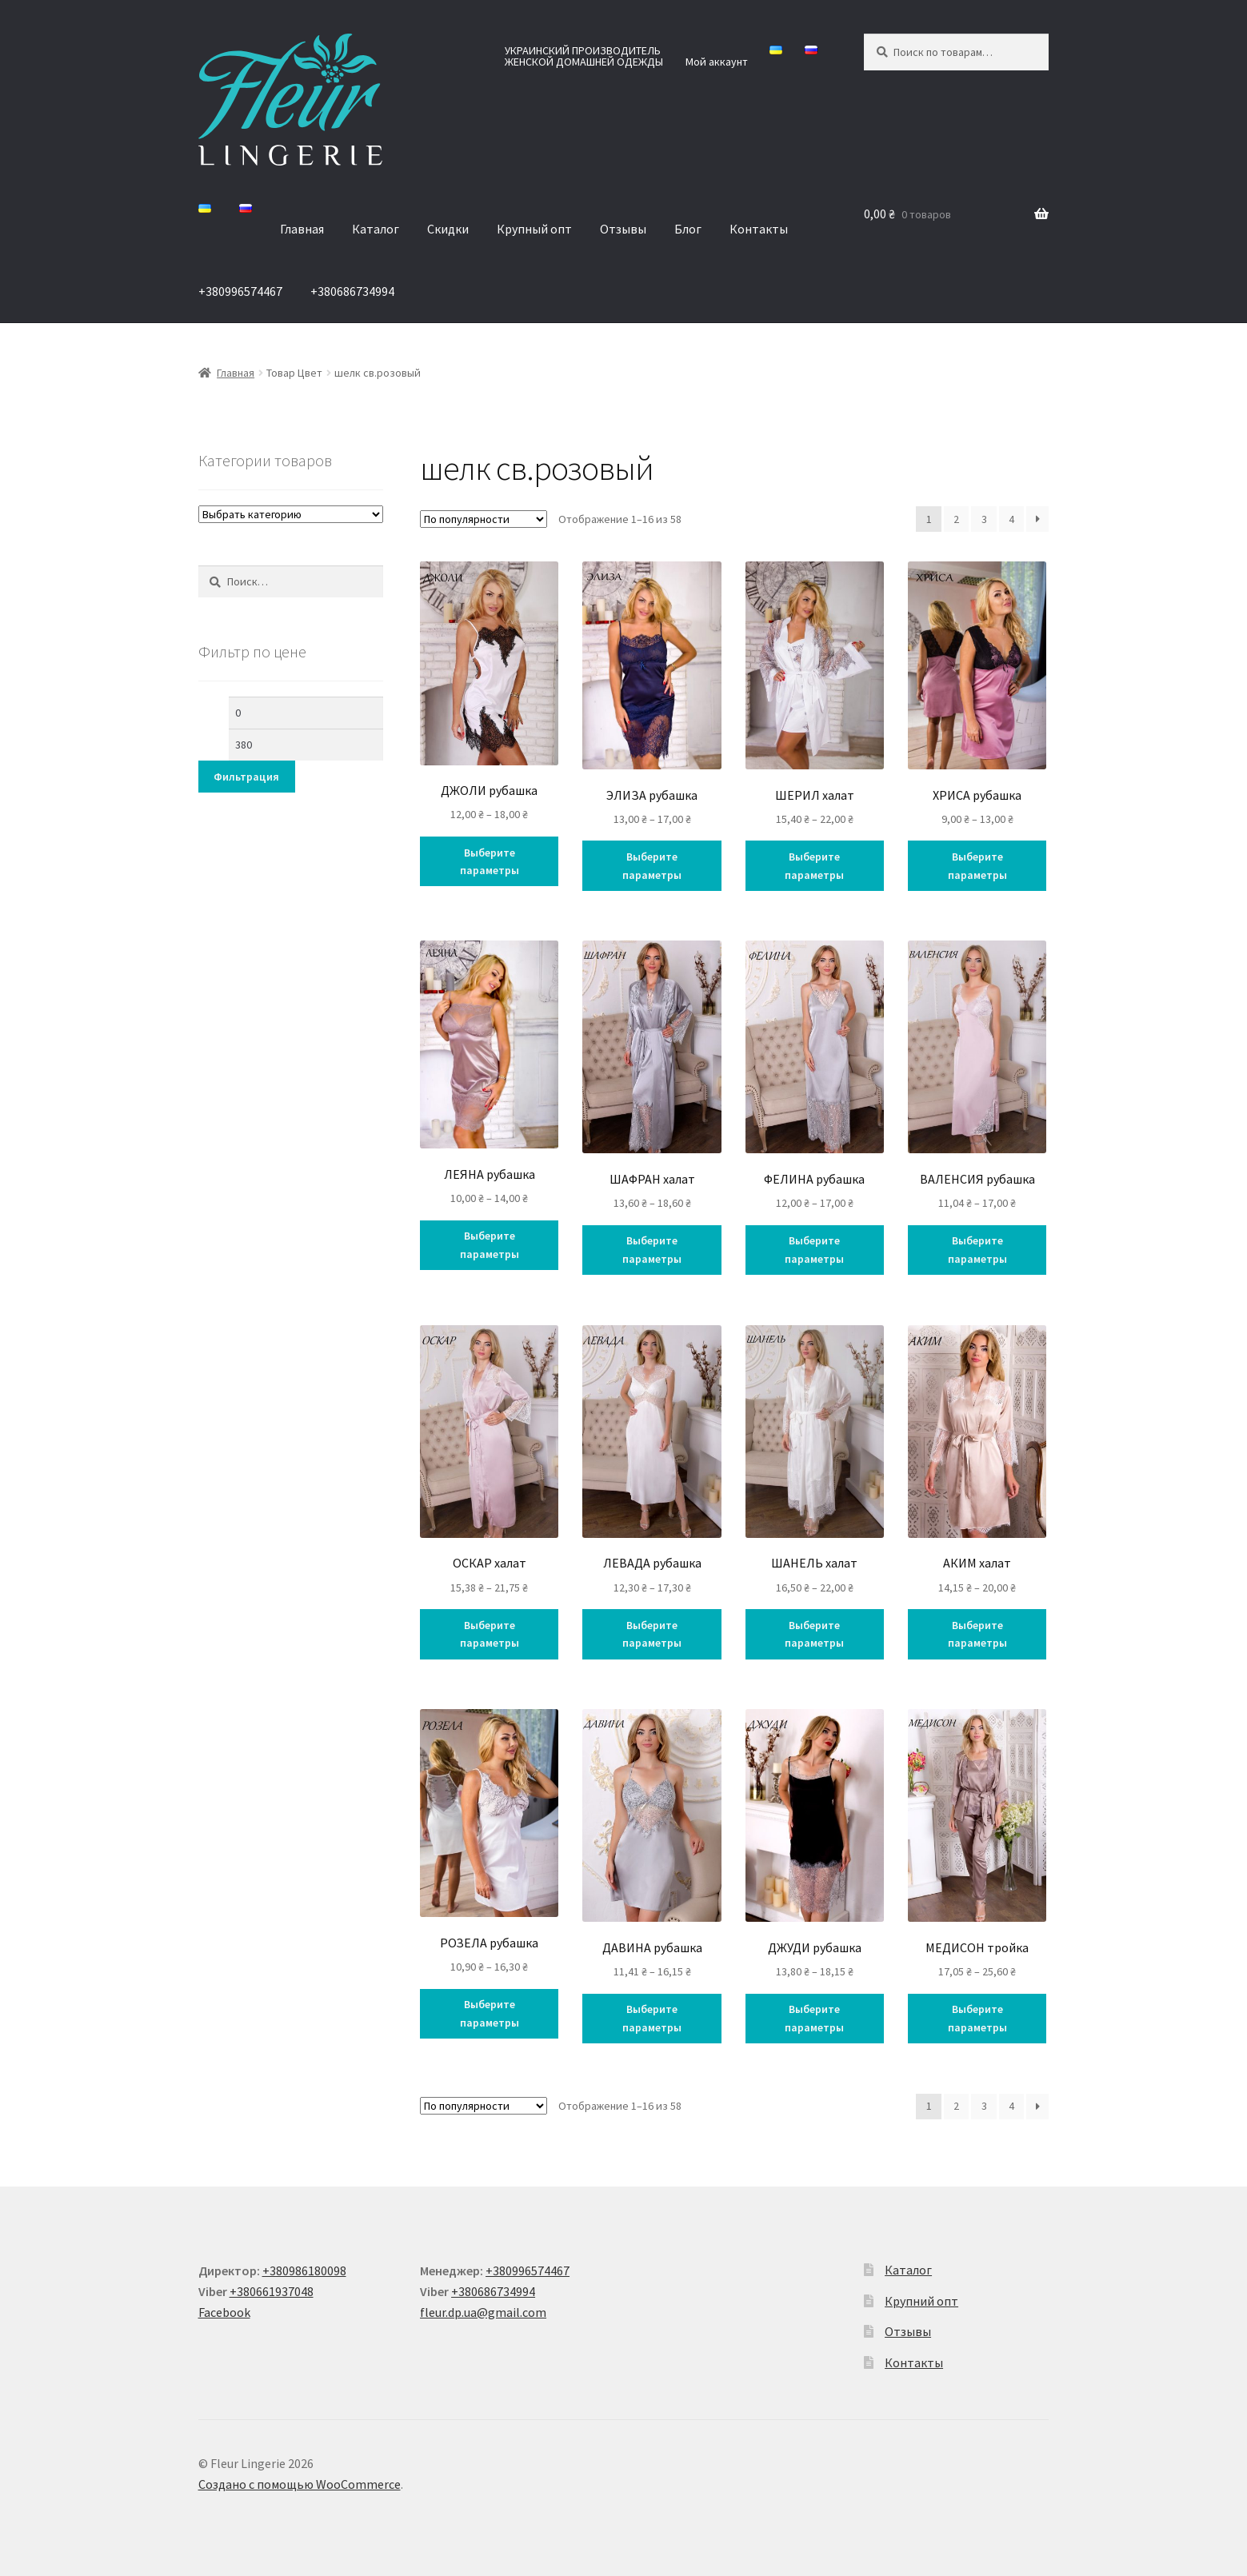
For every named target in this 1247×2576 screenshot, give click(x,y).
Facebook (224, 2312)
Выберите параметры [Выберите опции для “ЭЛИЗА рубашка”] (651, 865)
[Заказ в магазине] (483, 519)
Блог (687, 229)
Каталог (375, 229)
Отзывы (623, 229)
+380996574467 (240, 291)
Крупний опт (921, 2301)
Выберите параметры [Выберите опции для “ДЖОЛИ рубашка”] (489, 861)
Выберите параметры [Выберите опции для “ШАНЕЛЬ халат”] (814, 1634)
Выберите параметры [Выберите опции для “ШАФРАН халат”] (651, 1249)
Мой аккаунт (716, 61)
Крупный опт (534, 229)
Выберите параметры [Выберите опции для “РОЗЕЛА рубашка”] (489, 2013)
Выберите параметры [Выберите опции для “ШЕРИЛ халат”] (814, 865)
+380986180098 (304, 2270)
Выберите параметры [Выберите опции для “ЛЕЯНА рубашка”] (489, 1244)
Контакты (758, 229)
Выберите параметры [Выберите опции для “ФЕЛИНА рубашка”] (814, 1249)
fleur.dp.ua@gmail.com (483, 2312)
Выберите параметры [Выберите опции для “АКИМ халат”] (977, 1634)
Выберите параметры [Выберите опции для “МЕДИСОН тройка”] (977, 2018)
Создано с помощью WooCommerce (299, 2484)
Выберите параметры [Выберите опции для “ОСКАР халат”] (489, 1634)
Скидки (448, 229)
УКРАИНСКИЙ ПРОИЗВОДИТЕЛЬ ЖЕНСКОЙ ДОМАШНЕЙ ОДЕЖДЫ (584, 56)
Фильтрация (246, 776)
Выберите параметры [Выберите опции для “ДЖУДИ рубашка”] (814, 2018)
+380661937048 (272, 2291)
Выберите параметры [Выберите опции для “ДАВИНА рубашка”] (651, 2018)
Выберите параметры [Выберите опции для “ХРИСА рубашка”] (977, 865)
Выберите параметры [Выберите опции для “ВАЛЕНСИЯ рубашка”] (977, 1249)
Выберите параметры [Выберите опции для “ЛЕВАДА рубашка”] (651, 1634)
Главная (302, 229)
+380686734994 (352, 291)
